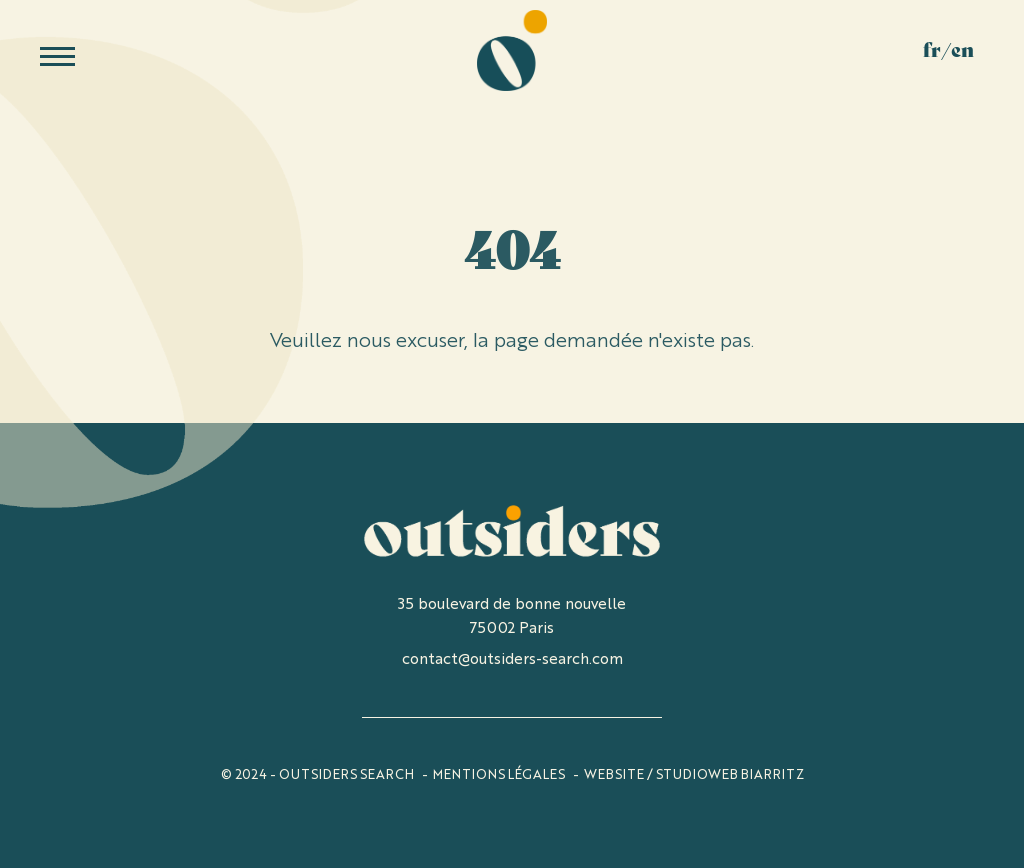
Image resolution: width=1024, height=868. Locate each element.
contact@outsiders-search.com (512, 657)
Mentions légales (499, 773)
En (962, 52)
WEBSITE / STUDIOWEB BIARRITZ (694, 773)
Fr (932, 52)
